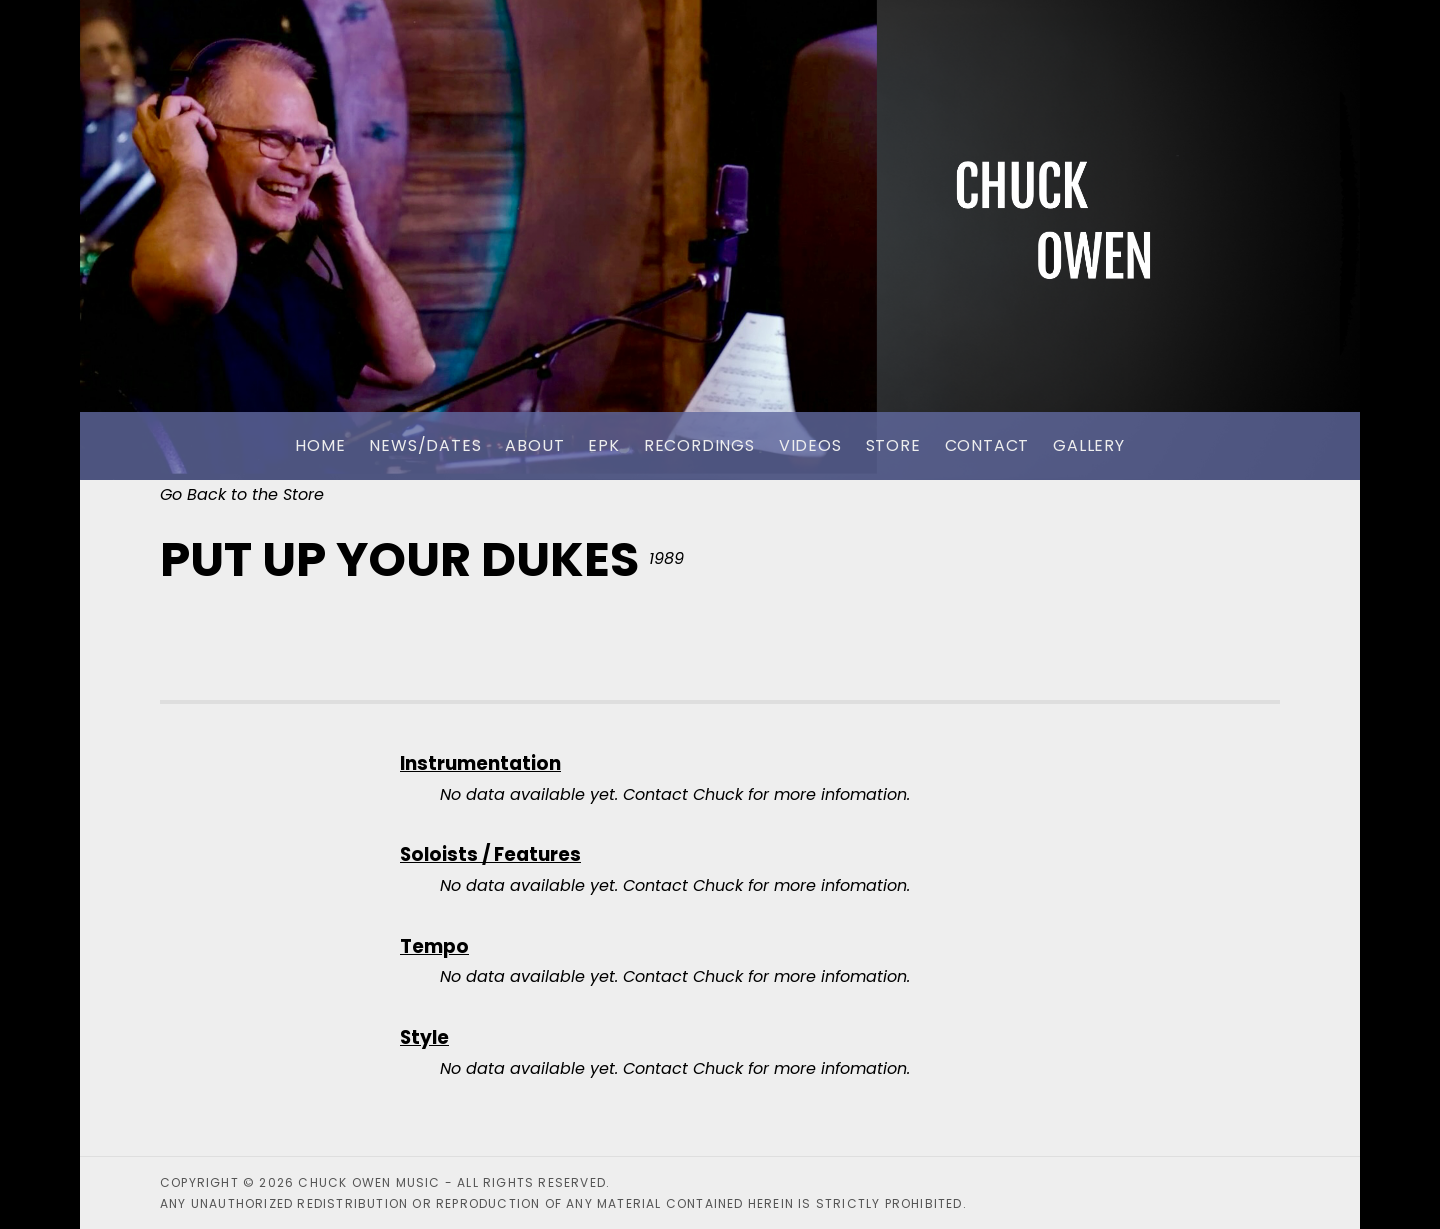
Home (320, 445)
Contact (987, 445)
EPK (603, 445)
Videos (810, 445)
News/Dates (425, 445)
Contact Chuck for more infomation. (766, 794)
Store (893, 445)
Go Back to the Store (242, 494)
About (534, 445)
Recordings (699, 445)
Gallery (1089, 445)
